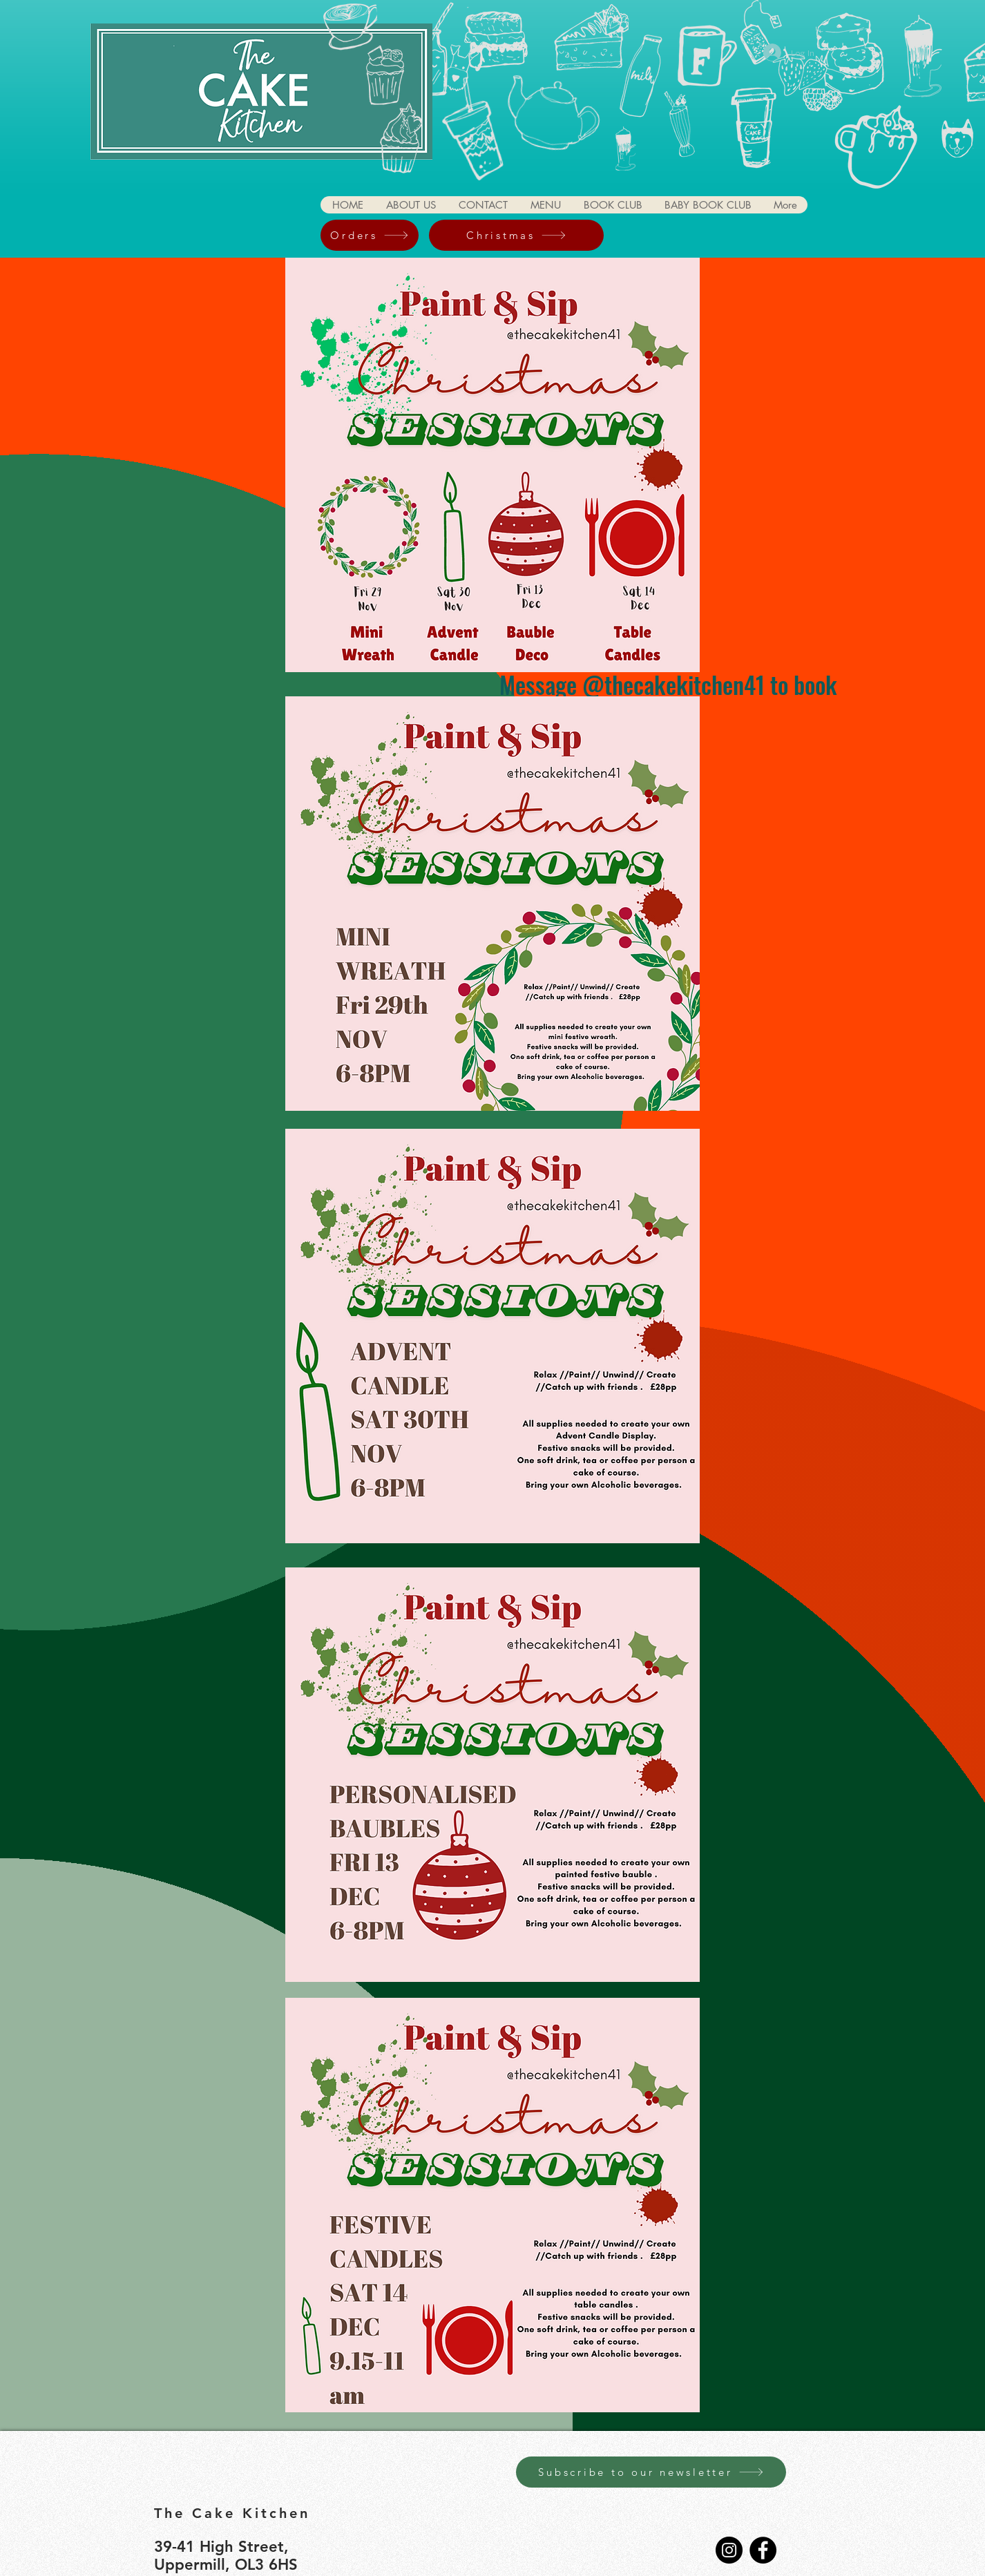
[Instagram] (729, 2550)
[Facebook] (762, 2550)
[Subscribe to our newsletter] (651, 2472)
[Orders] (370, 235)
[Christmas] (516, 235)
